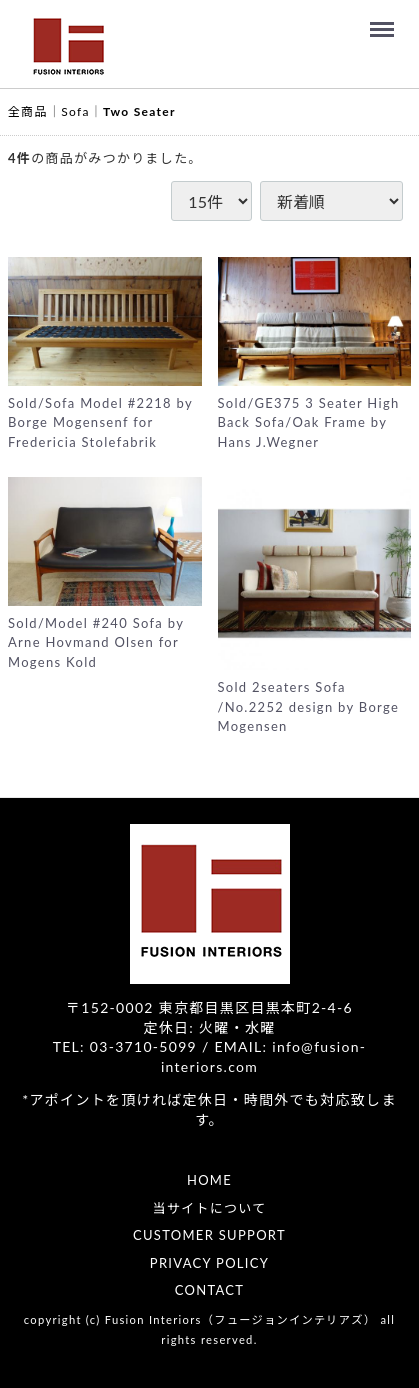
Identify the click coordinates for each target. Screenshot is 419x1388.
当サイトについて (209, 1208)
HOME (209, 1180)
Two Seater (139, 111)
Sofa (75, 111)
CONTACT (210, 1290)
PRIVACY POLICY (209, 1263)
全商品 (28, 111)
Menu (385, 20)
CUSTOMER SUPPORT (209, 1235)
